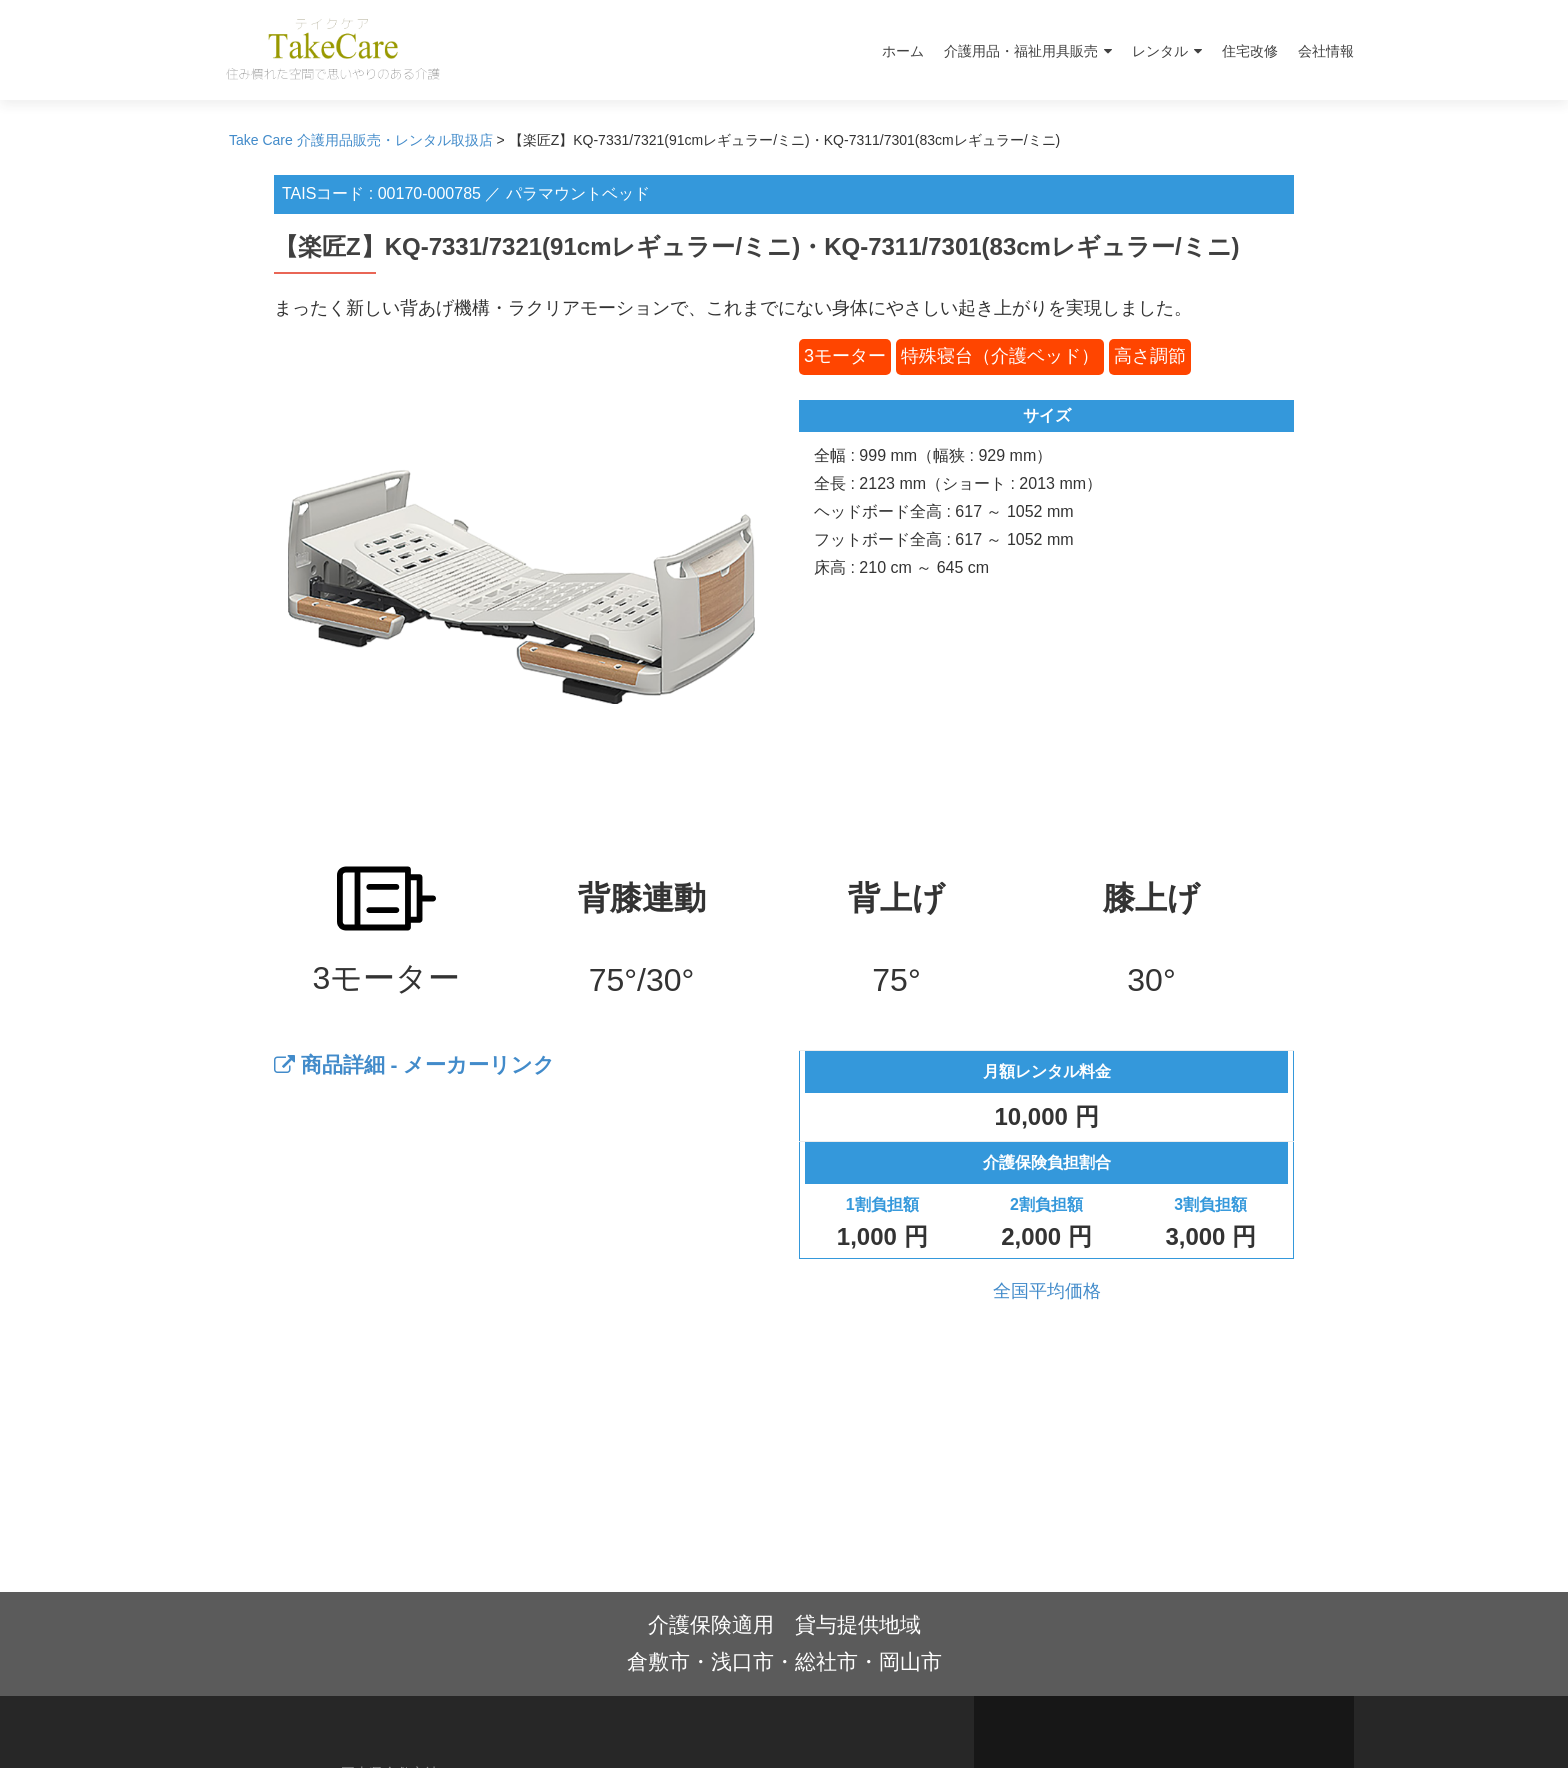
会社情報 (1326, 51)
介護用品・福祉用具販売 (1021, 51)
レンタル (1160, 51)
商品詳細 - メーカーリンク (415, 1064)
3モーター (845, 356)
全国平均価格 (1047, 1291)
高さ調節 (1150, 356)
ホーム (903, 51)
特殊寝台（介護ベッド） (1000, 356)
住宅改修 (1250, 51)
